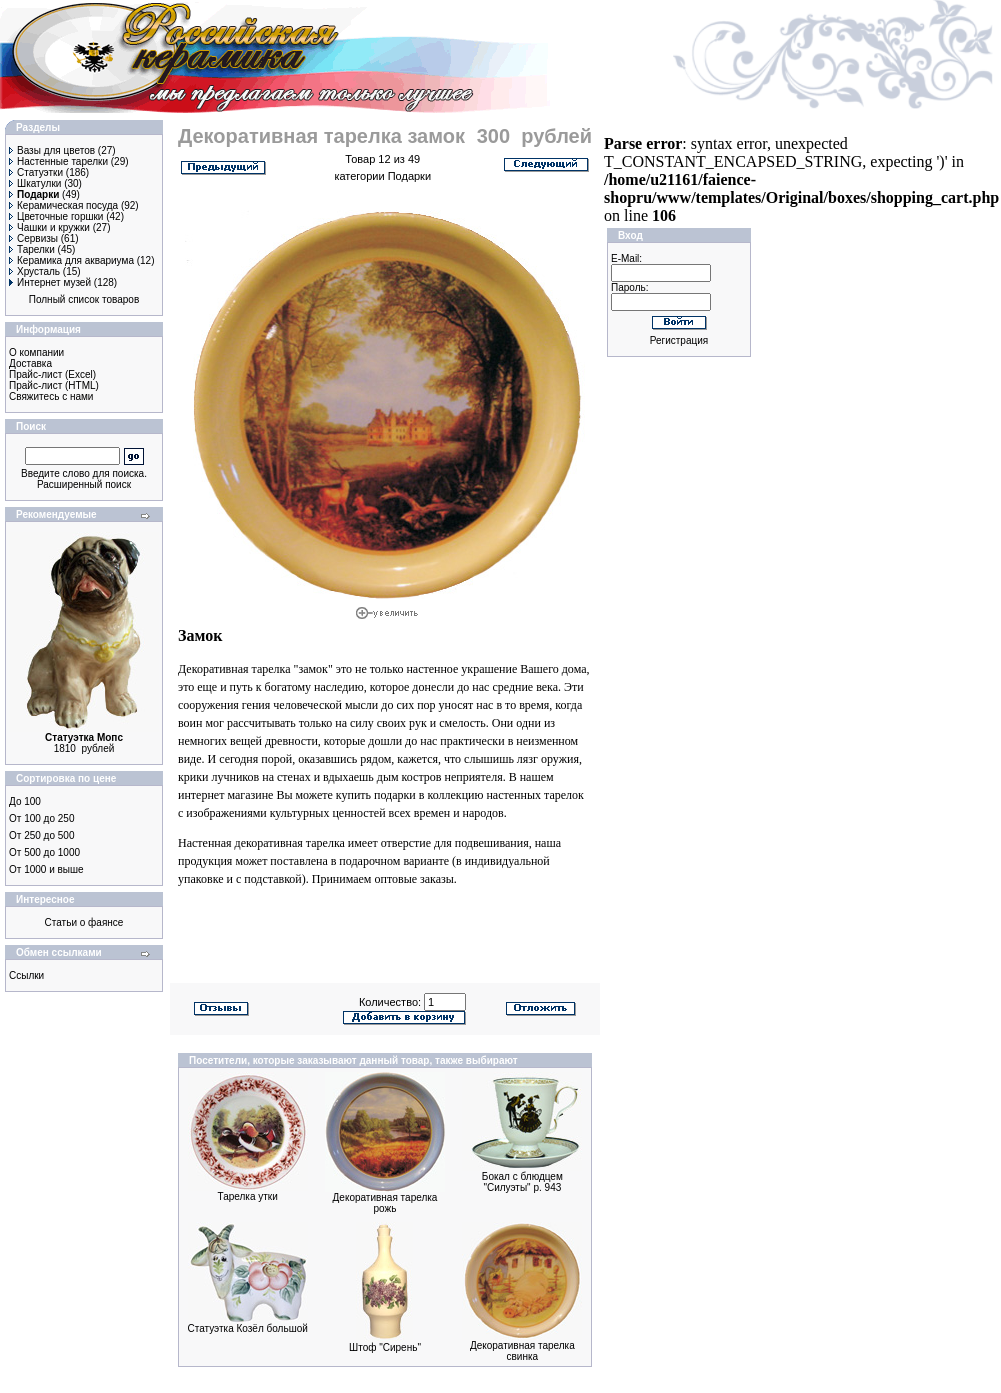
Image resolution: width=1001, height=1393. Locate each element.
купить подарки (376, 795)
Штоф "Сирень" (385, 1347)
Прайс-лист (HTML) (54, 385)
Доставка (30, 363)
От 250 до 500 (41, 835)
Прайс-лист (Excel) (52, 374)
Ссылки (26, 975)
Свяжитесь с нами (51, 396)
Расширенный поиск (84, 484)
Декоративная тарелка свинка (522, 1351)
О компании (36, 352)
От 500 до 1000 (44, 852)
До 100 (25, 801)
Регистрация (679, 340)
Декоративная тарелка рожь (385, 1203)
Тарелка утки (248, 1196)
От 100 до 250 (41, 818)
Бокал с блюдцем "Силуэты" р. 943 (522, 1182)
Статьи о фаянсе (84, 922)
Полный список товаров (84, 299)
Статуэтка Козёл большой (248, 1328)
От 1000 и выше (46, 869)
